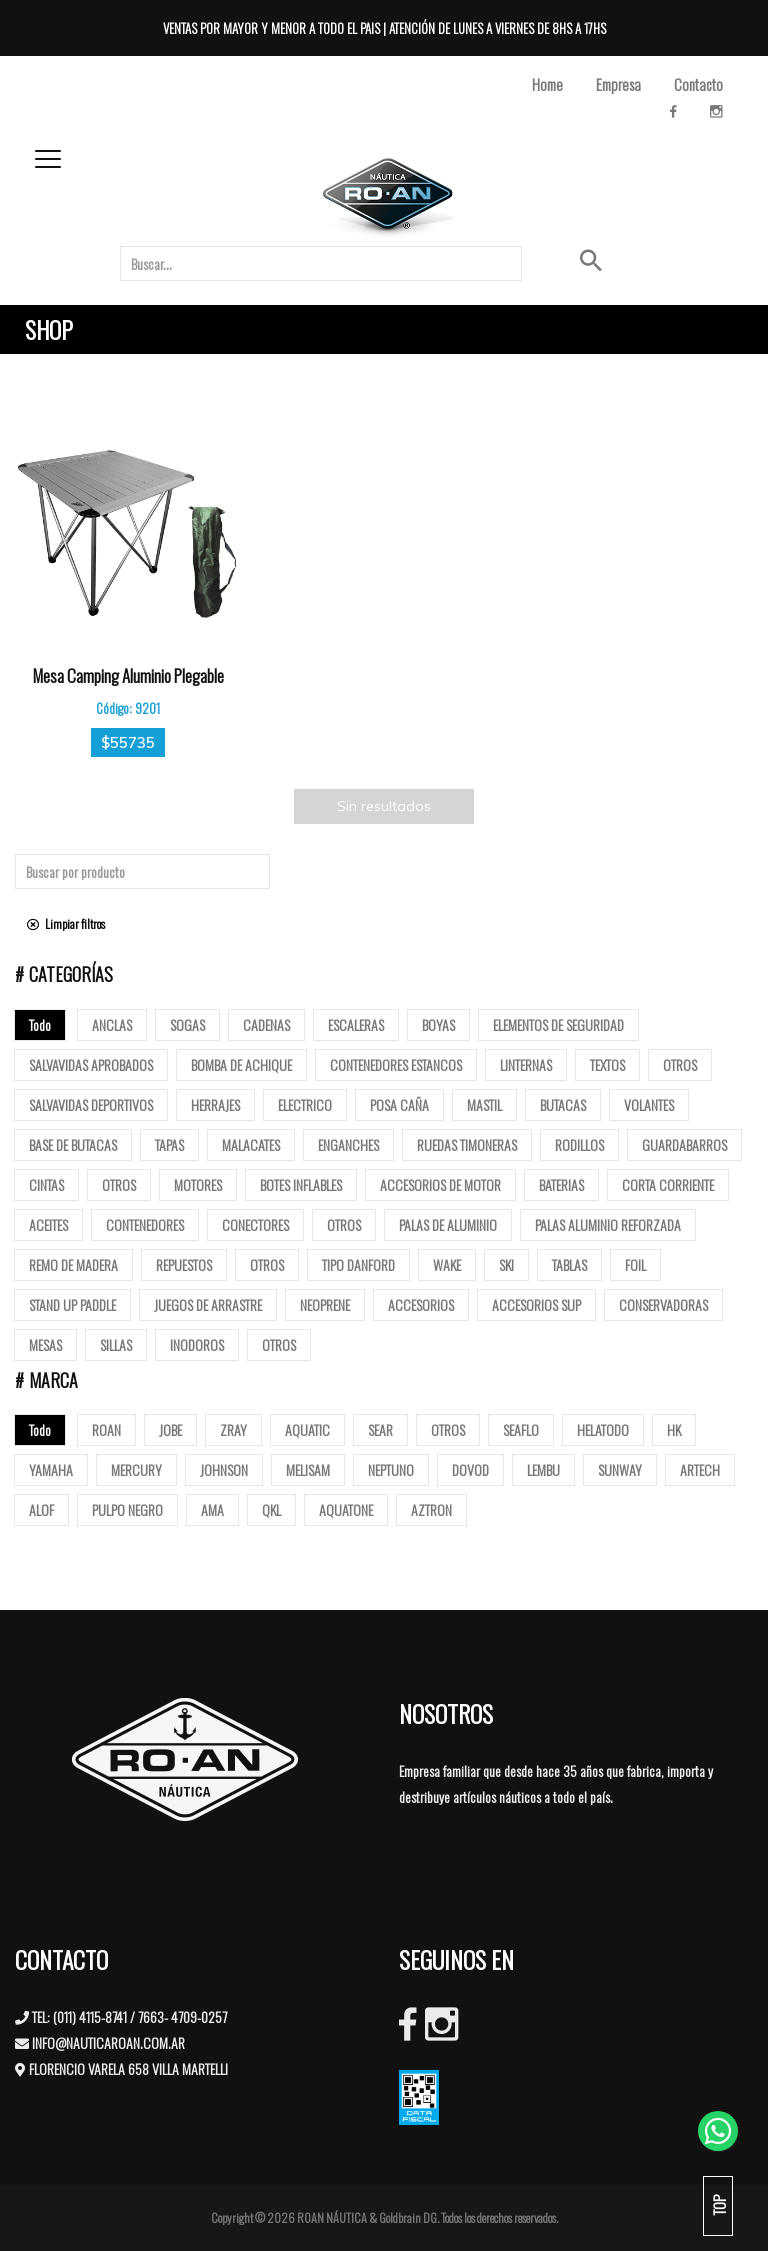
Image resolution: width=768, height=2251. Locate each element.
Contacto (698, 84)
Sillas (116, 1344)
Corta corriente (668, 1184)
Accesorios (421, 1304)
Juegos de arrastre (208, 1304)
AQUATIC (307, 1429)
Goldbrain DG (408, 2217)
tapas (169, 1144)
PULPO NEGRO (127, 1509)
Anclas (112, 1024)
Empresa (618, 84)
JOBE (170, 1429)
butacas (563, 1104)
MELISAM (308, 1469)
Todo (40, 1024)
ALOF (41, 1509)
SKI (506, 1264)
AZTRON (431, 1509)
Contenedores (145, 1224)
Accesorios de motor (440, 1184)
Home (547, 84)
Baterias (561, 1184)
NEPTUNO (391, 1469)
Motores (198, 1184)
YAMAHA (51, 1469)
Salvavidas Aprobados (91, 1064)
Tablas (569, 1264)
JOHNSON (224, 1469)
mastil (484, 1104)
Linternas (526, 1064)
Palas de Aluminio (448, 1224)
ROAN (106, 1429)
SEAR (380, 1429)
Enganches (348, 1144)
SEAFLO (521, 1429)
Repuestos (184, 1264)
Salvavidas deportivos (91, 1104)
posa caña (399, 1104)
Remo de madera (73, 1264)
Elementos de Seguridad (558, 1024)
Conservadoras (663, 1304)
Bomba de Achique (241, 1064)
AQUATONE (346, 1509)
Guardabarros (684, 1144)
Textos (607, 1064)
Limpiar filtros (66, 923)
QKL (271, 1509)
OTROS (448, 1429)
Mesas (45, 1344)
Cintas (46, 1184)
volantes (649, 1104)
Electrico (305, 1104)
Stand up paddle (72, 1304)
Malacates (251, 1144)
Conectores (255, 1224)
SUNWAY (620, 1469)
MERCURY (136, 1469)
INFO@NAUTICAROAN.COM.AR (108, 2042)
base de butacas (73, 1144)
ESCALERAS (356, 1024)
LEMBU (543, 1469)
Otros (680, 1064)
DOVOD (470, 1469)
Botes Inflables (301, 1184)
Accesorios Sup (536, 1304)
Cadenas (266, 1024)
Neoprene (325, 1304)
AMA (212, 1509)
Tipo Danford (358, 1264)
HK (674, 1429)
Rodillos (579, 1144)
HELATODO (603, 1429)
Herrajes (215, 1104)
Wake (447, 1264)
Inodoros (197, 1344)
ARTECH (700, 1469)
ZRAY (233, 1429)
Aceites (48, 1224)
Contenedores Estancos (396, 1064)
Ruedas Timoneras (467, 1144)
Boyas (438, 1024)
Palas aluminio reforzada (608, 1224)
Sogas (187, 1024)
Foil (635, 1264)
